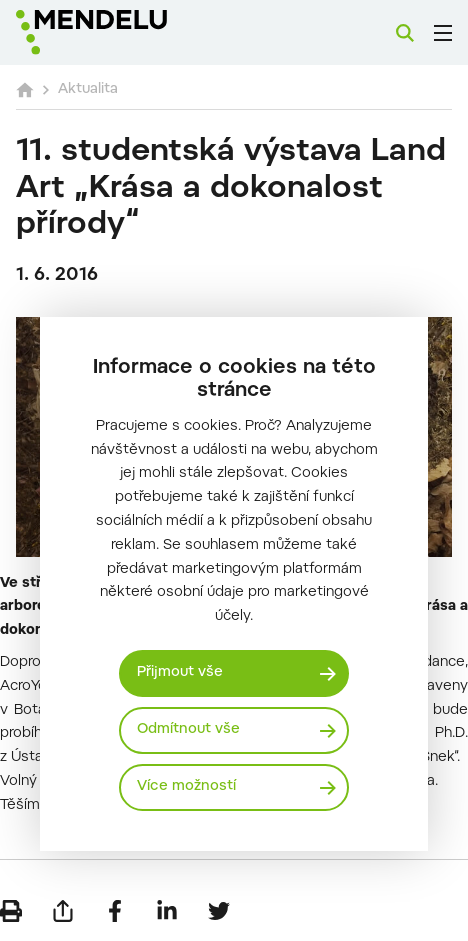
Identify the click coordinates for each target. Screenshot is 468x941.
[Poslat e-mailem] (63, 911)
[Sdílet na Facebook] (115, 911)
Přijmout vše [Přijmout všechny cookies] (180, 673)
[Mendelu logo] (116, 32)
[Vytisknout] (11, 911)
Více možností (186, 787)
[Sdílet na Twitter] (219, 911)
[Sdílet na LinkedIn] (167, 911)
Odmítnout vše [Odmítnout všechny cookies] (188, 730)
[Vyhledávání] (405, 33)
